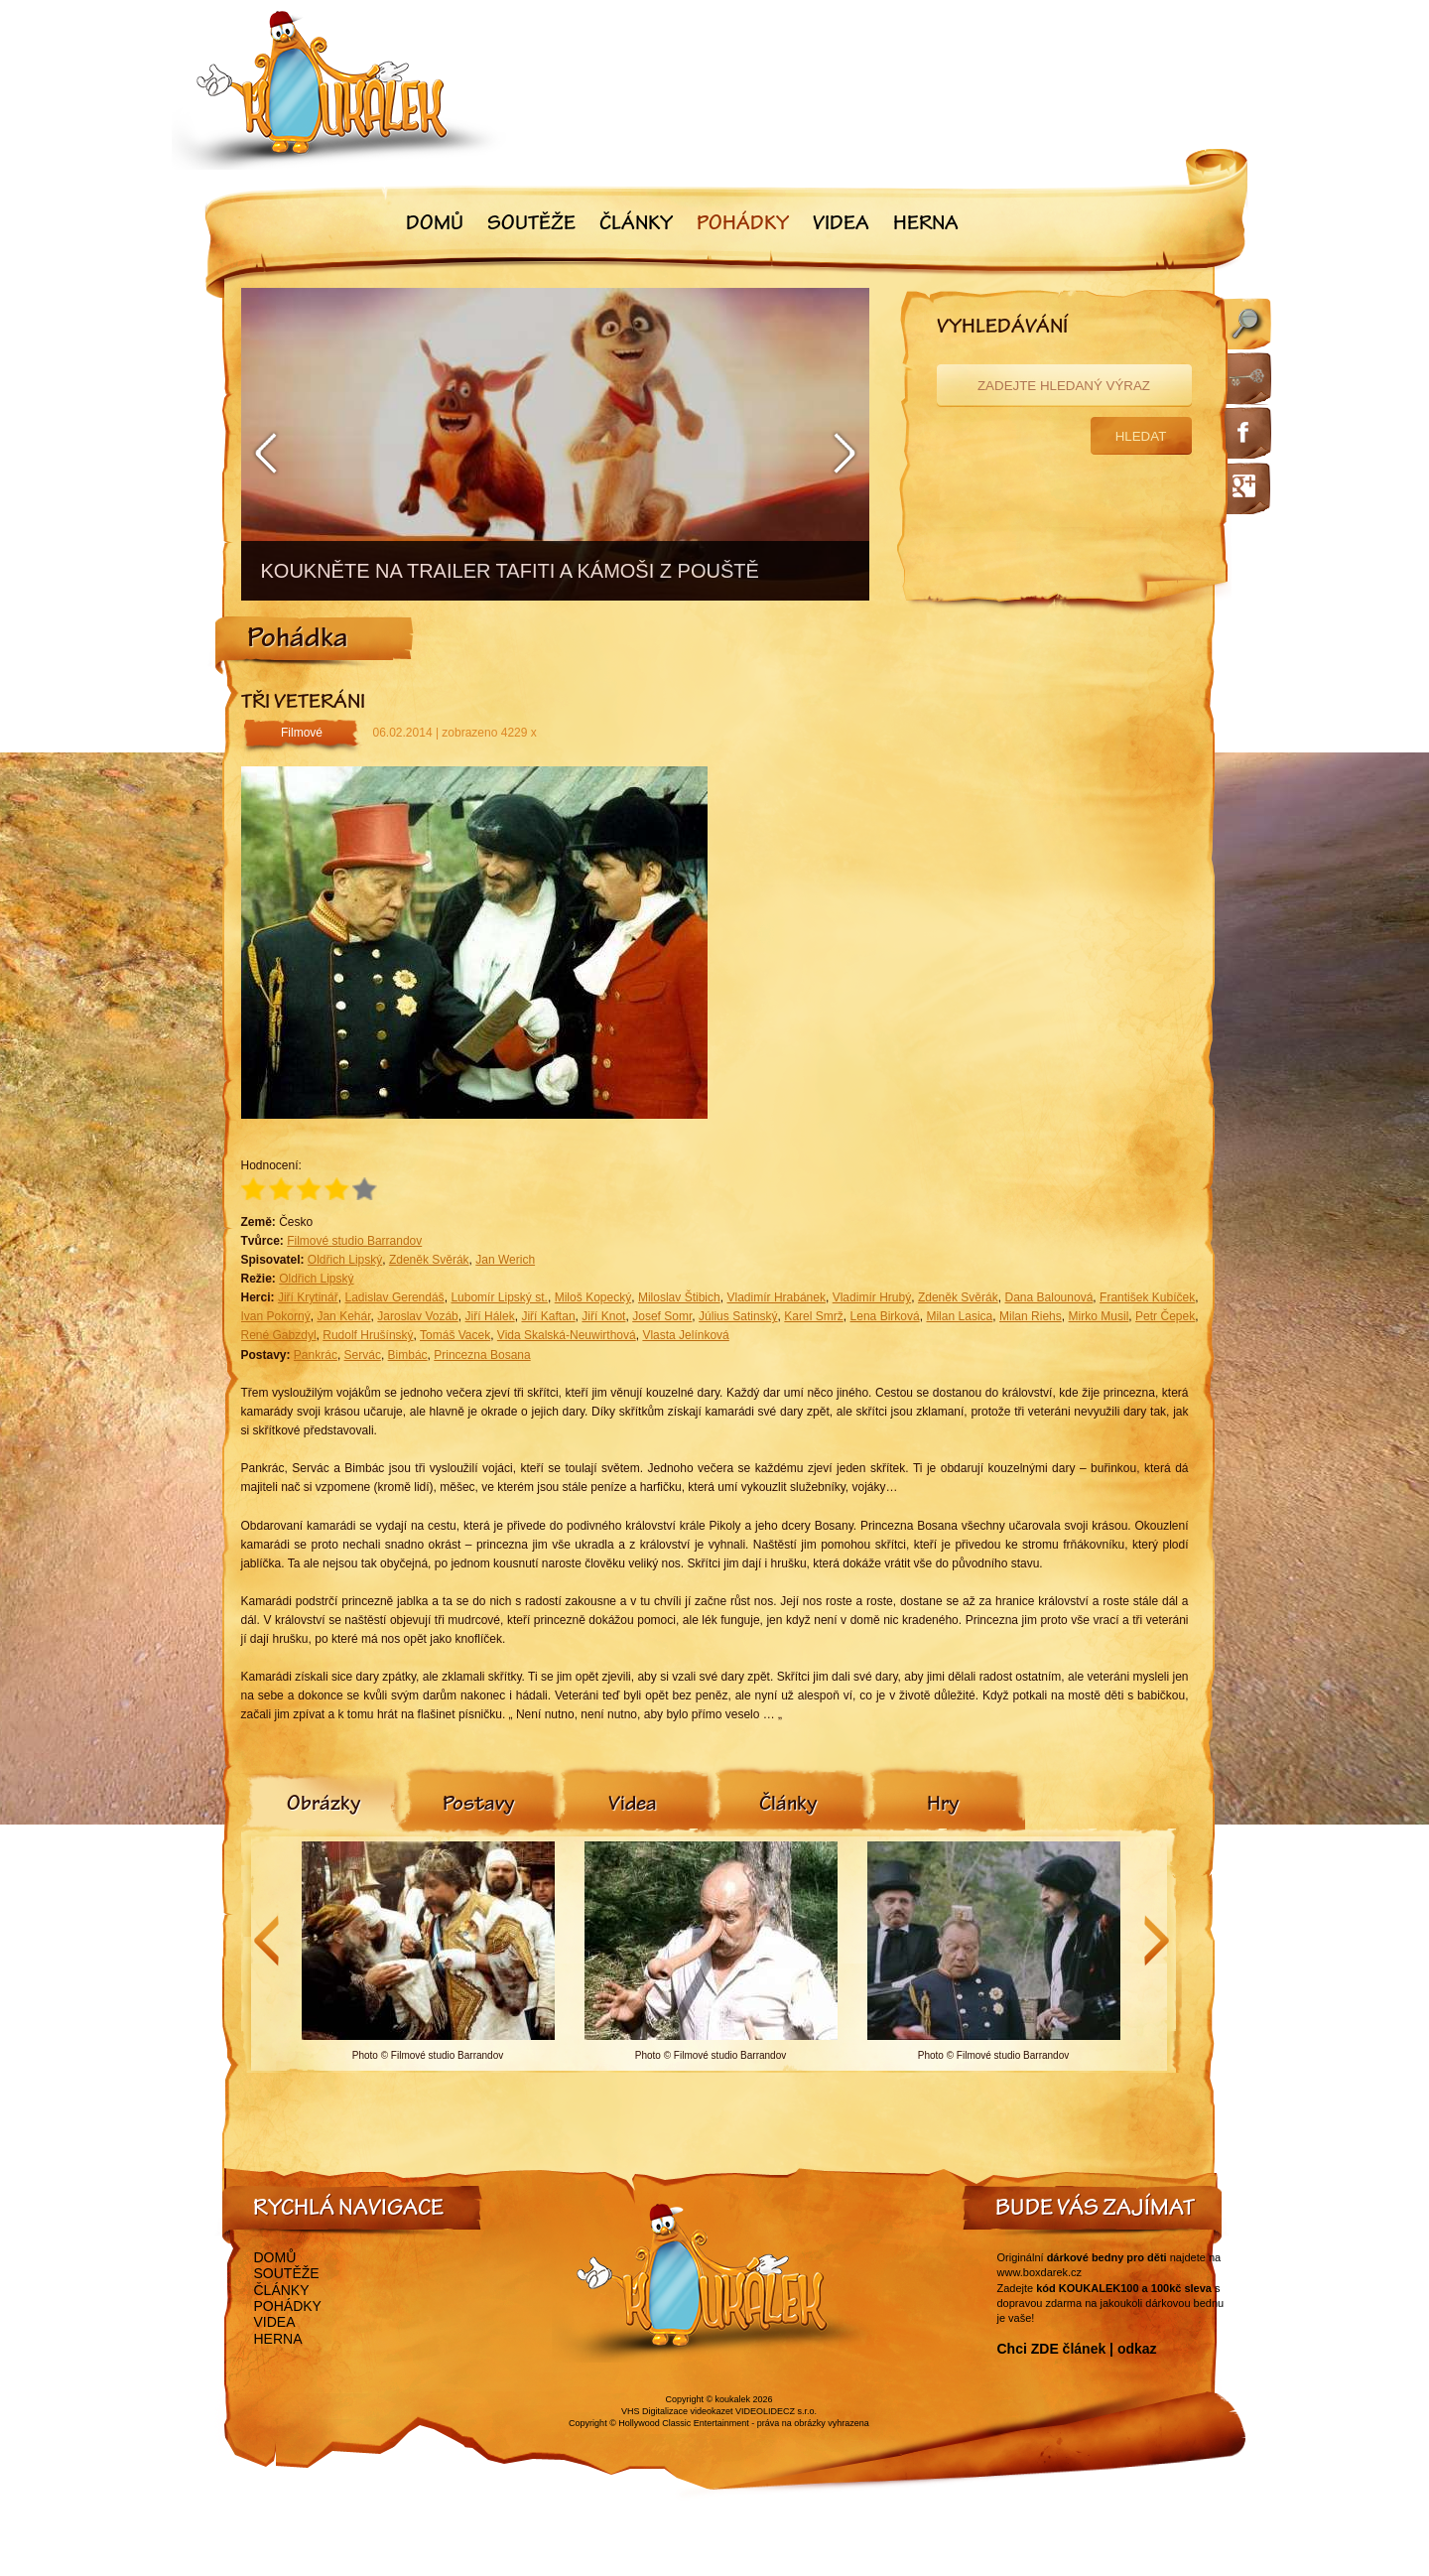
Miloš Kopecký (593, 1297)
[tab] (323, 1805)
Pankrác (315, 1355)
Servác (362, 1355)
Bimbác (408, 1355)
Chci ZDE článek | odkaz (1077, 2349)
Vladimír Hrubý (872, 1297)
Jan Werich (505, 1260)
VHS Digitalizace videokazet (677, 2411)
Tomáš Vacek (455, 1335)
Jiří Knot (603, 1316)
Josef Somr (662, 1316)
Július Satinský (738, 1316)
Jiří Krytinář (308, 1297)
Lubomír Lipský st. (499, 1297)
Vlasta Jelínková (685, 1335)
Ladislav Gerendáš (394, 1297)
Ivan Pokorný (276, 1316)
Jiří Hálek (490, 1316)
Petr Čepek (1165, 1316)
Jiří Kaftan (548, 1316)
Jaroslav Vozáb (417, 1316)
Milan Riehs (1030, 1316)
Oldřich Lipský (345, 1260)
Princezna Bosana (482, 1355)
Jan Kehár (343, 1316)
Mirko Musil (1099, 1316)
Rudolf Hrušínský (368, 1335)
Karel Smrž (813, 1316)
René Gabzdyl (279, 1335)
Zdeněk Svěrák (429, 1260)
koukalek (733, 2399)
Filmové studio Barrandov (354, 1241)
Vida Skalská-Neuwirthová (566, 1335)
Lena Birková (885, 1316)
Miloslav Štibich (679, 1297)
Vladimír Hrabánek (775, 1297)
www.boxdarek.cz (1040, 2272)
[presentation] (323, 1805)
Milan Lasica (959, 1316)
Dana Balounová (1048, 1297)
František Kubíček (1147, 1297)
